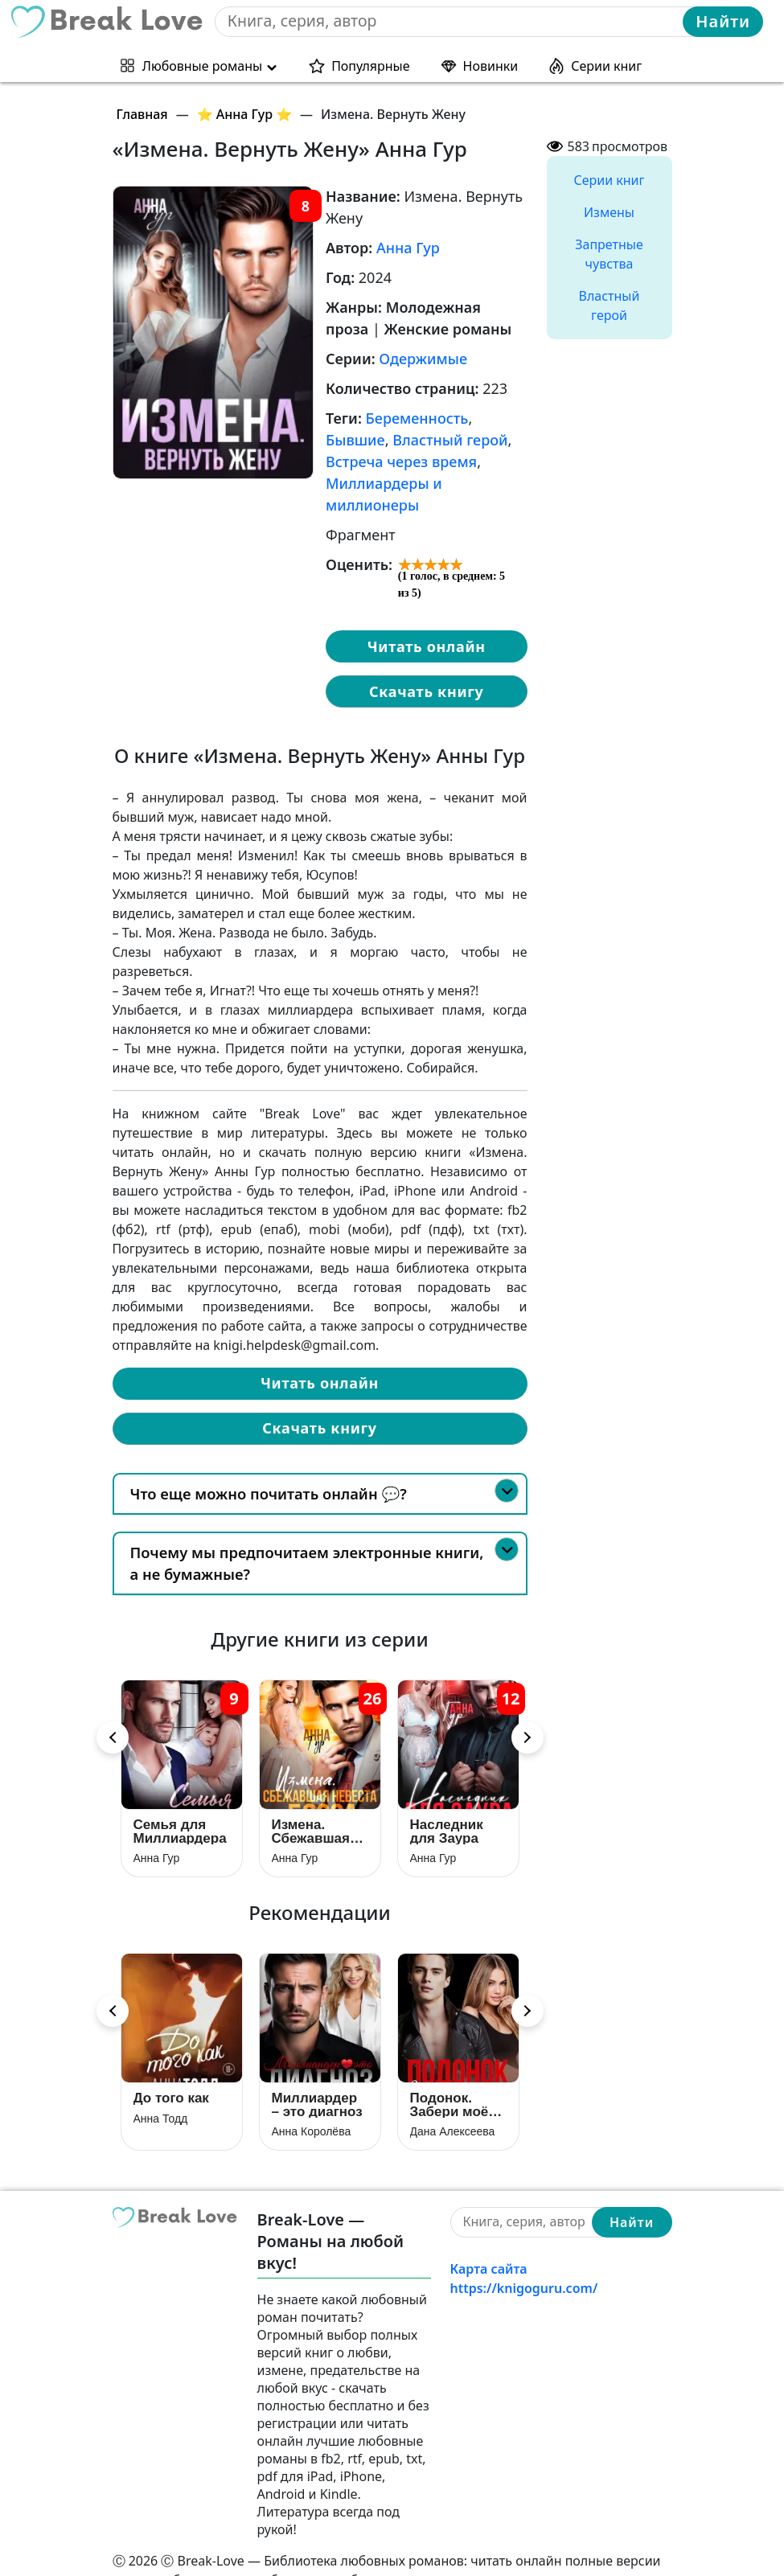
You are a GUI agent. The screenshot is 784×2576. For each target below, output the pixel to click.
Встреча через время (401, 461)
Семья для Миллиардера (180, 1817)
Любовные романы (202, 64)
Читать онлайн (426, 646)
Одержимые (423, 358)
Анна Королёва (311, 2103)
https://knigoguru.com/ (524, 2260)
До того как (171, 2070)
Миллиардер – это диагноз (317, 2076)
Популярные (370, 64)
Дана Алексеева (452, 2103)
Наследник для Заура (446, 1817)
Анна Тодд (160, 2090)
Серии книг (606, 64)
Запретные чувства (608, 254)
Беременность (417, 418)
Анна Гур (408, 247)
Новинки (491, 64)
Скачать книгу (426, 691)
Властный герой (449, 439)
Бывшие (355, 439)
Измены (609, 212)
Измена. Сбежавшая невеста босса (311, 1817)
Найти (723, 20)
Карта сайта (488, 2241)
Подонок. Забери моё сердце (449, 2076)
